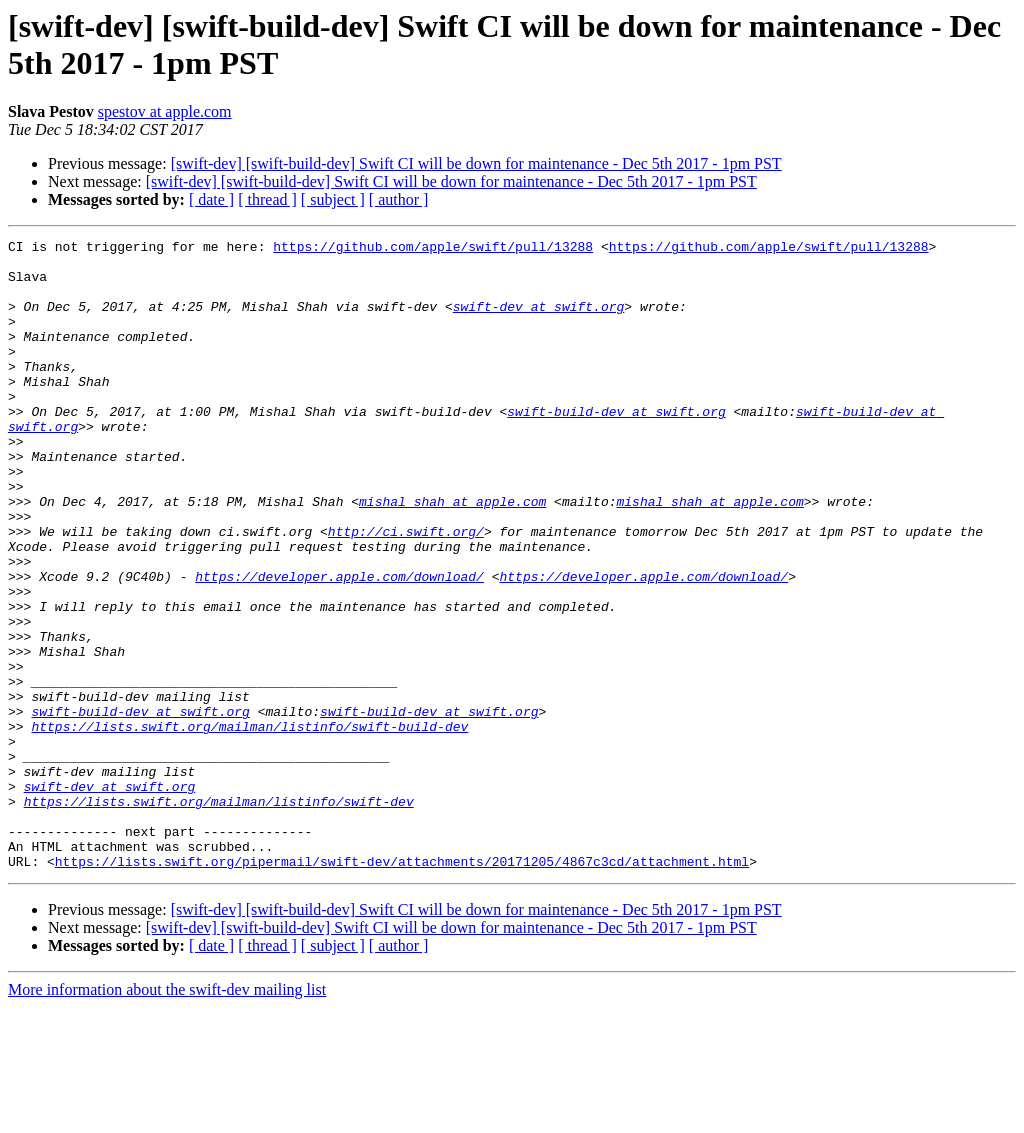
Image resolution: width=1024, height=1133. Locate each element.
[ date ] (211, 199)
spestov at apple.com (165, 111)
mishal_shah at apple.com (452, 555)
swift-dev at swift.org (539, 321)
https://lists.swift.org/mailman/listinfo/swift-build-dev (249, 825)
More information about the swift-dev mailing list (167, 1115)
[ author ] (399, 199)
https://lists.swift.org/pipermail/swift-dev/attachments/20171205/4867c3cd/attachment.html (402, 987)
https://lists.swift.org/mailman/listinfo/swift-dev (219, 915)
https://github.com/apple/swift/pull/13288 (433, 249)
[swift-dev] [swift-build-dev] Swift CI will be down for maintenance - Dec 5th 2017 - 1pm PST (476, 163)
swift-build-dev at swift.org (616, 447)
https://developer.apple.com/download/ (339, 645)
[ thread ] (267, 199)
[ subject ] (333, 199)
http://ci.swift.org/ (406, 591)
